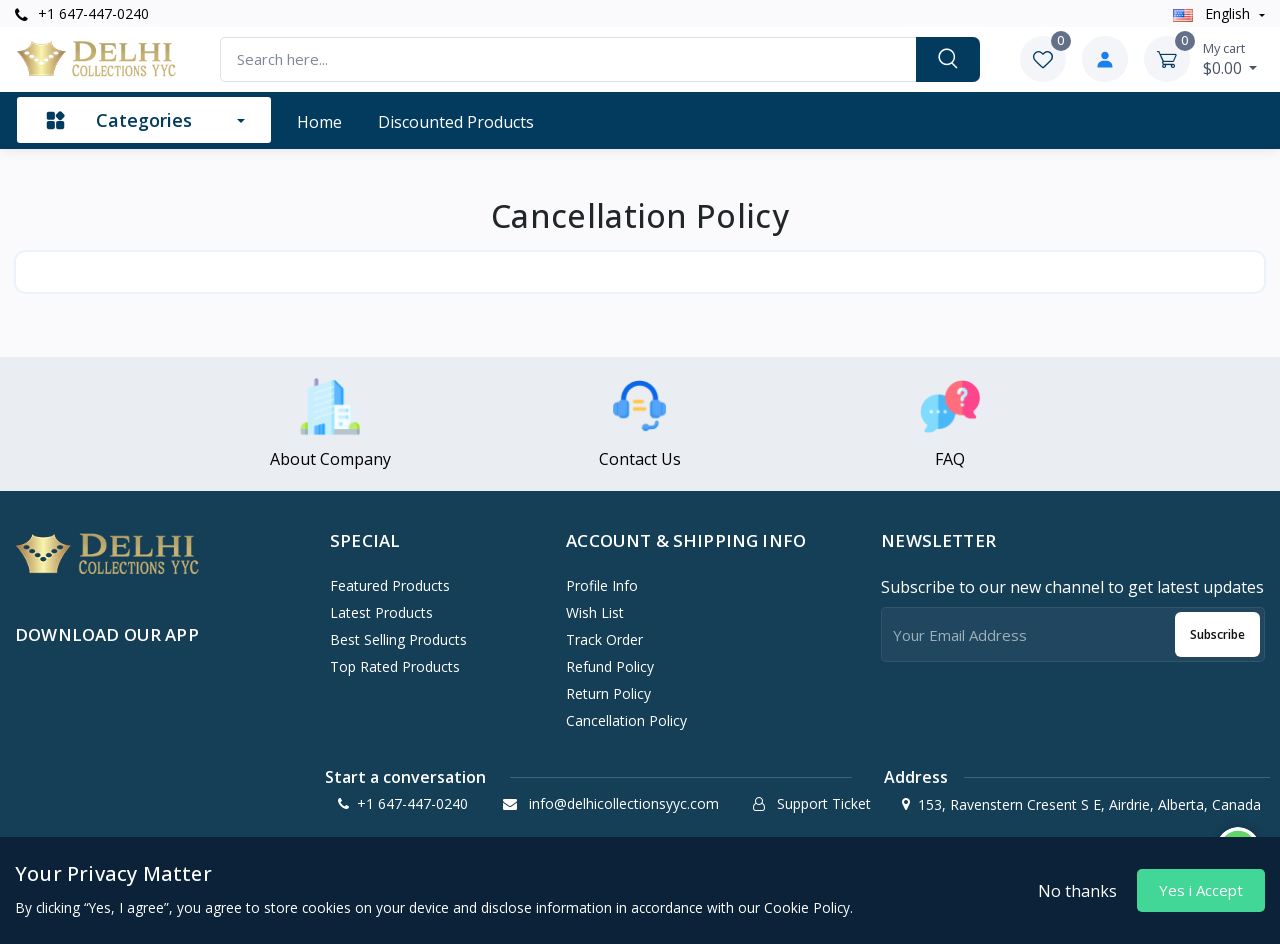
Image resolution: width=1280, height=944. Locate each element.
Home (319, 122)
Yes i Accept (1201, 890)
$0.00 (1230, 59)
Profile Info (602, 585)
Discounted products (456, 122)
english (1213, 13)
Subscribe (1217, 634)
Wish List (595, 612)
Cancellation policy (626, 720)
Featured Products (390, 585)
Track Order (604, 639)
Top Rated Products (395, 666)
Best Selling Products (398, 639)
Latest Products (381, 612)
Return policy (608, 693)
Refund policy (610, 666)
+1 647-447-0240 (82, 13)
